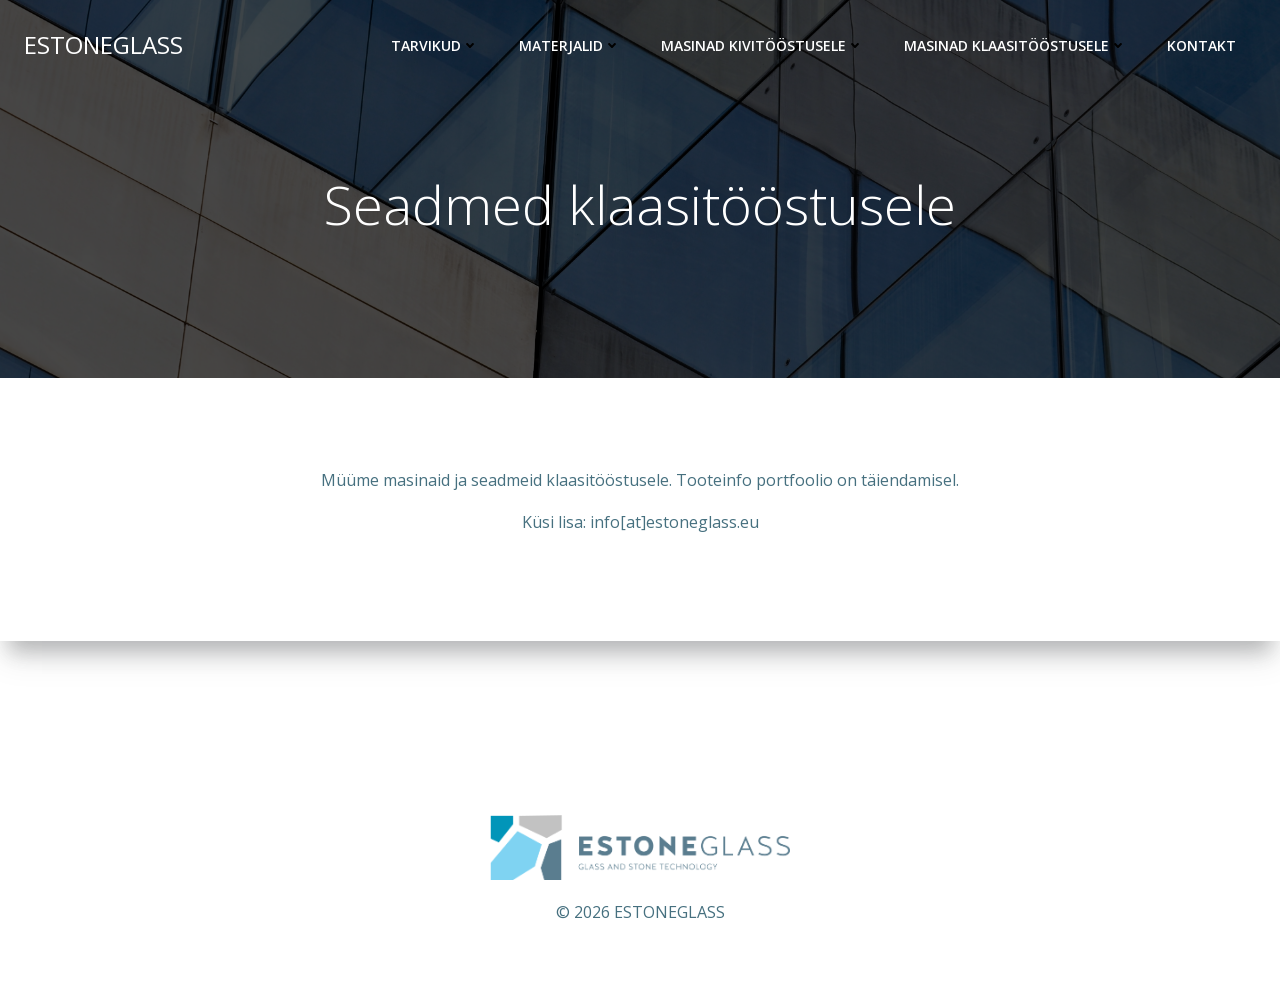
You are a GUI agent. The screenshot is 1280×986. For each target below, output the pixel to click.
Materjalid (570, 45)
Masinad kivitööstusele (762, 45)
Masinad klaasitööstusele (1015, 45)
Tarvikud (435, 45)
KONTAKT (1201, 45)
